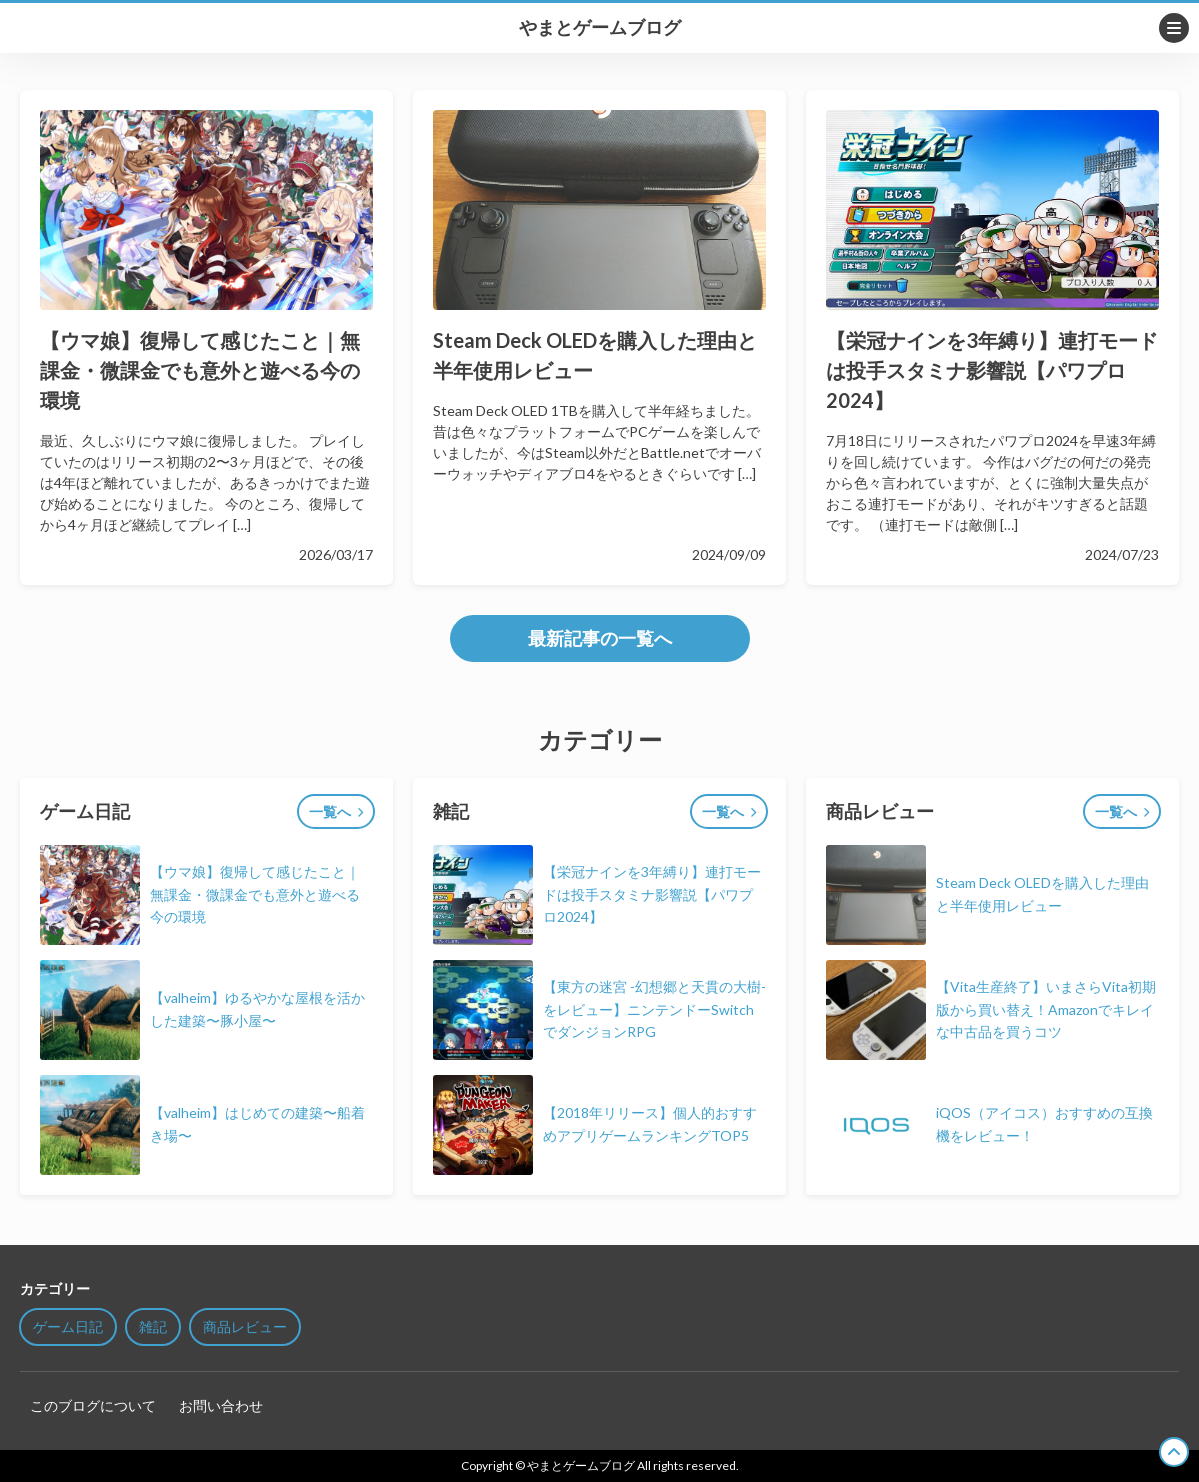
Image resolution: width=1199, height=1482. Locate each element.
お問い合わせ (221, 1405)
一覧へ (330, 811)
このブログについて (93, 1405)
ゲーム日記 (68, 1326)
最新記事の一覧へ (600, 638)
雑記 (153, 1326)
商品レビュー (245, 1326)
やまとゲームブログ (600, 28)
